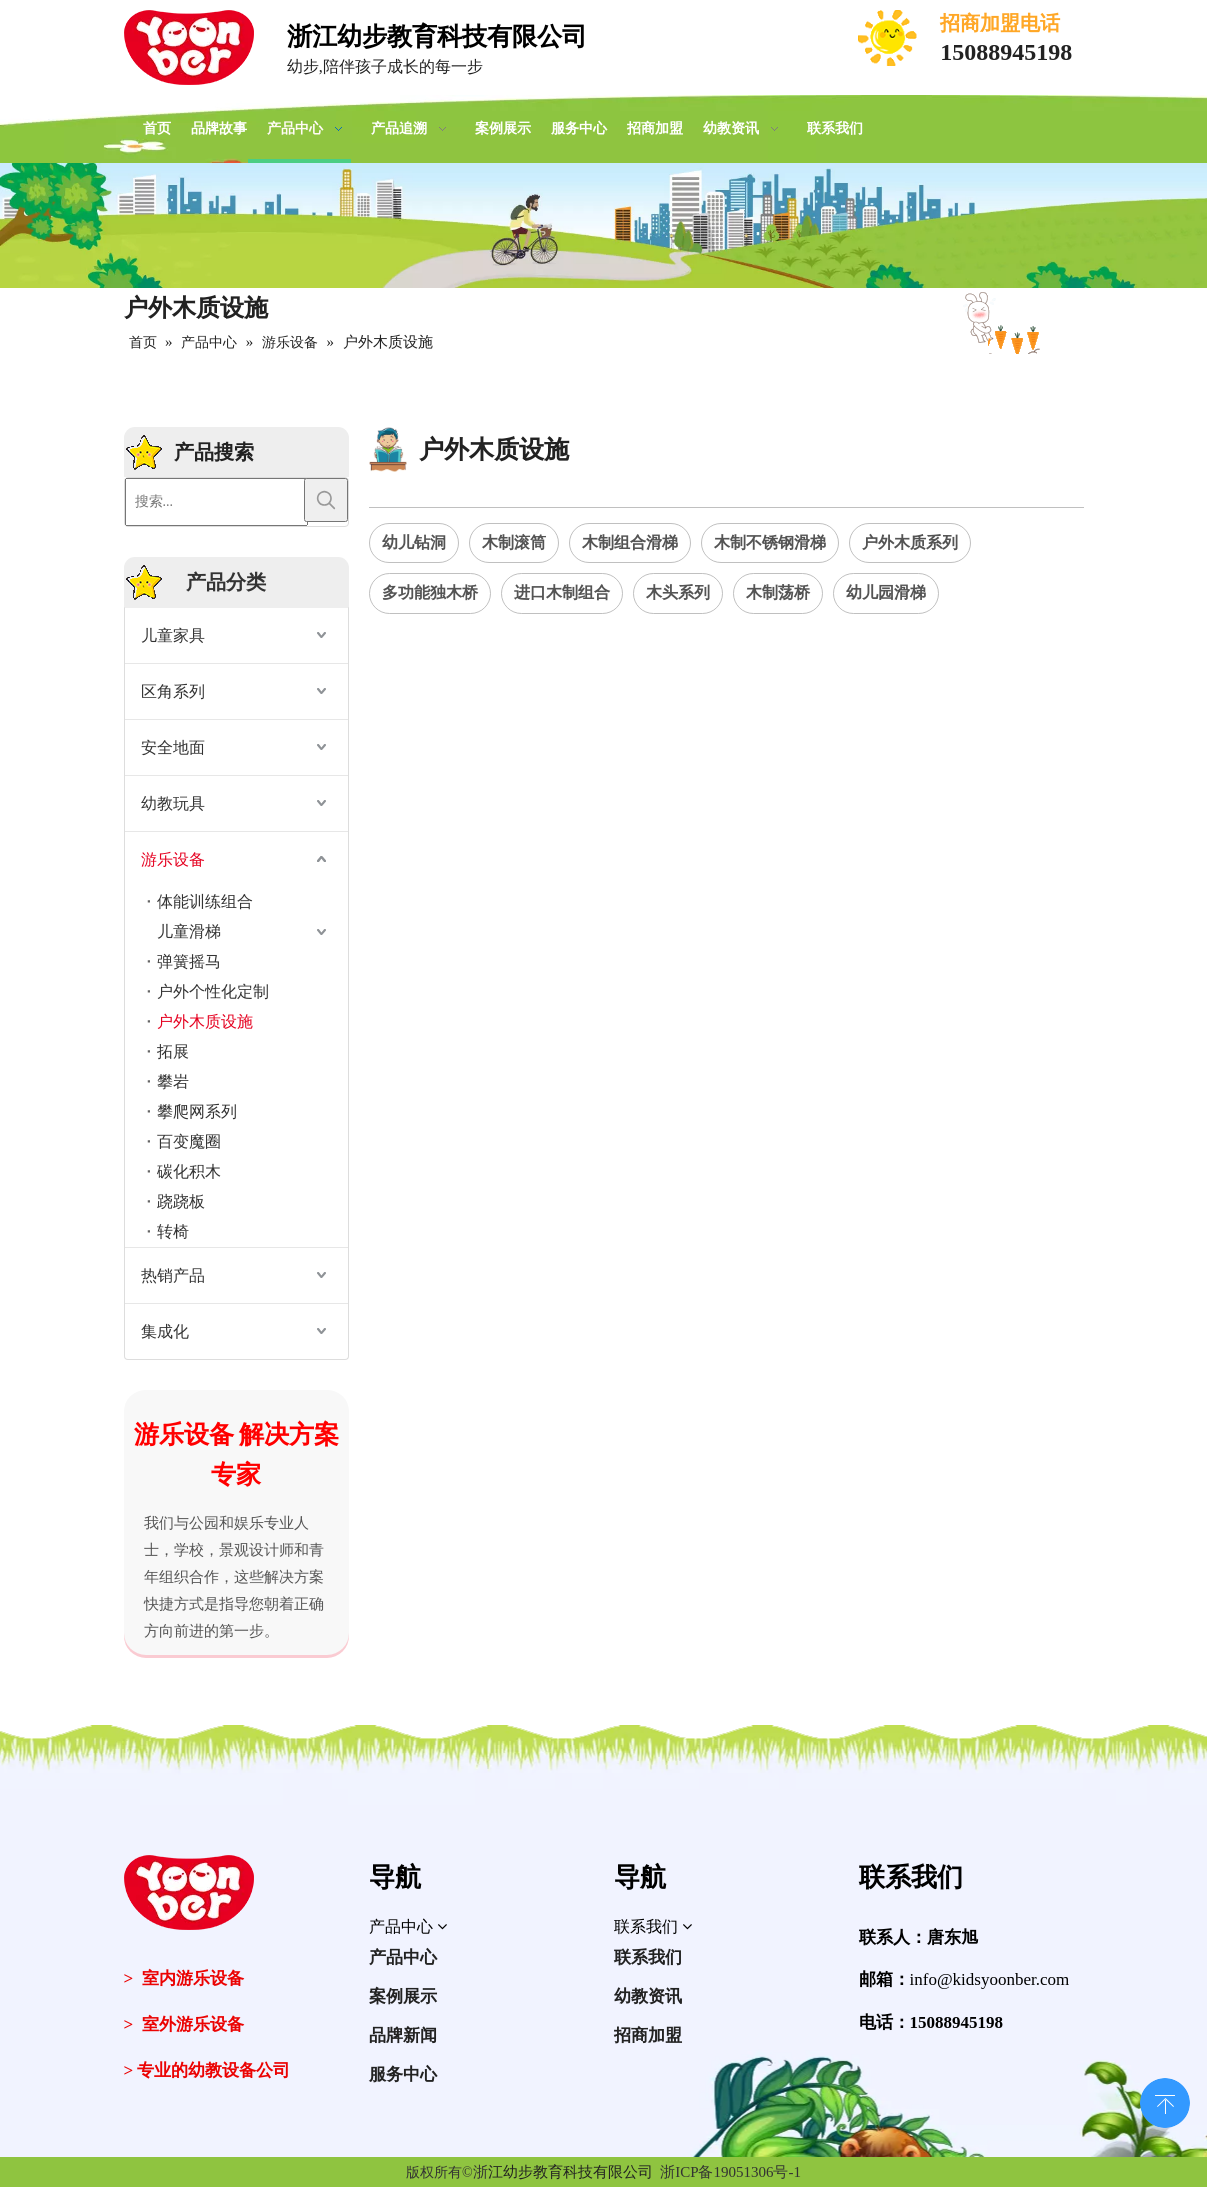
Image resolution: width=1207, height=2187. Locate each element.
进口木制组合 (562, 592)
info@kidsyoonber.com (990, 1979)
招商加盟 (648, 2035)
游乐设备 (173, 859)
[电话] (889, 38)
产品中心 (403, 1957)
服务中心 (403, 2074)
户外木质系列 (910, 542)
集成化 (165, 1331)
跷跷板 (181, 1201)
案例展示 (403, 1996)
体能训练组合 (205, 901)
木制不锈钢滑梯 (770, 542)
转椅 (173, 1231)
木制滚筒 (514, 542)
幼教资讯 (648, 1996)
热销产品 (173, 1275)
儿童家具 (173, 635)
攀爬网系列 (197, 1111)
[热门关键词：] (326, 500)
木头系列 (678, 592)
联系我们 (648, 1957)
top (1165, 2101)
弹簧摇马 (189, 961)
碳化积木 (189, 1171)
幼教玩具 (173, 803)
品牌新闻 (403, 2035)
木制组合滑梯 (630, 542)
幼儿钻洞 (414, 542)
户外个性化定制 (213, 991)
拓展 (173, 1051)
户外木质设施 (205, 1021)
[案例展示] (603, 225)
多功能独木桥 (430, 592)
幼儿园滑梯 (886, 592)
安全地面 (173, 747)
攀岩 (173, 1081)
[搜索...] (216, 502)
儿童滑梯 (189, 931)
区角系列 (173, 691)
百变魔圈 (189, 1141)
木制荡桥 (778, 592)
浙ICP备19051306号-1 (730, 2172)
